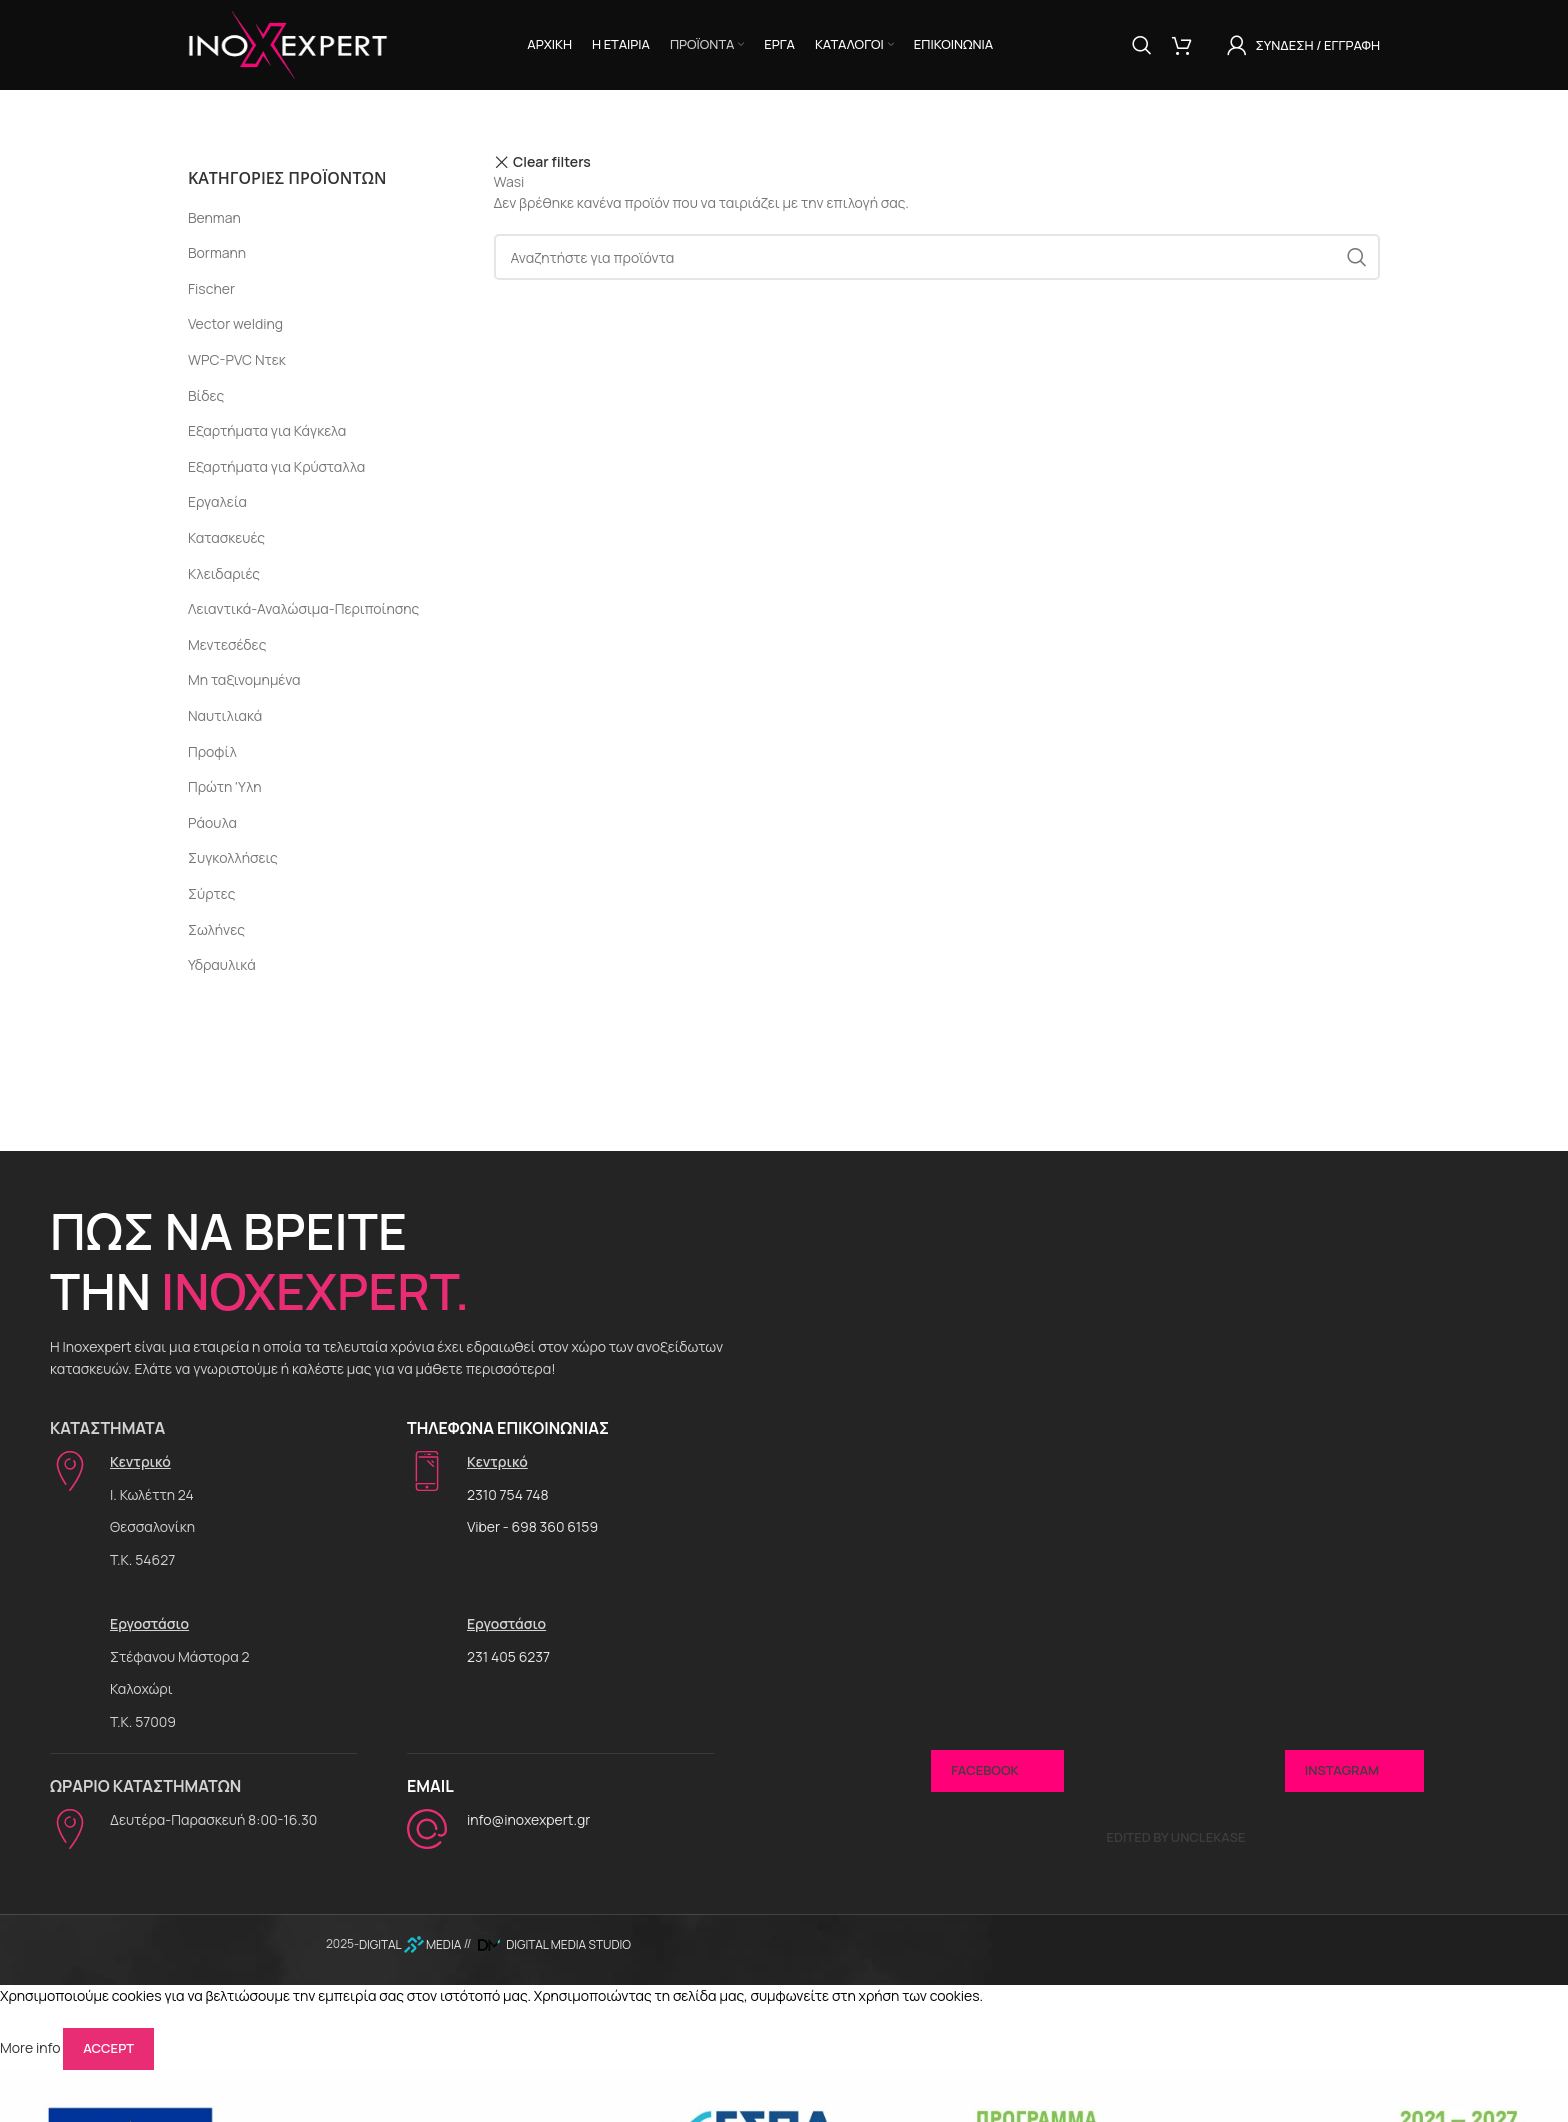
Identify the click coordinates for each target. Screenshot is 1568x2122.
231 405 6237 (508, 1656)
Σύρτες (212, 893)
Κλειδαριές (224, 573)
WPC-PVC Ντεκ (237, 359)
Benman (214, 217)
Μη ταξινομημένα (244, 679)
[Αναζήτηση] (1142, 45)
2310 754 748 (508, 1494)
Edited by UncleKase (1175, 1837)
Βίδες (206, 395)
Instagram (1354, 1770)
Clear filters (552, 162)
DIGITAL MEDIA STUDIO (552, 1944)
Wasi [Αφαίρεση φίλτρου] (509, 181)
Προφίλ (212, 751)
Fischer (211, 288)
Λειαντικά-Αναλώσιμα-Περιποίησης (303, 608)
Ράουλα (212, 822)
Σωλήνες (216, 929)
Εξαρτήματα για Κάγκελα (267, 430)
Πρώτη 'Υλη (225, 786)
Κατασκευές (226, 537)
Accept (108, 2048)
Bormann (217, 252)
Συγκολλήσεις (233, 857)
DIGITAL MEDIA (410, 1944)
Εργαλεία (217, 501)
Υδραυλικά (222, 964)
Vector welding (235, 323)
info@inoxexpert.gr (528, 1819)
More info (30, 2047)
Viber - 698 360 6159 (532, 1526)
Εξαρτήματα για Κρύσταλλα (276, 466)
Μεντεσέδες (227, 644)
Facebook (997, 1770)
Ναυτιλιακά (225, 715)
